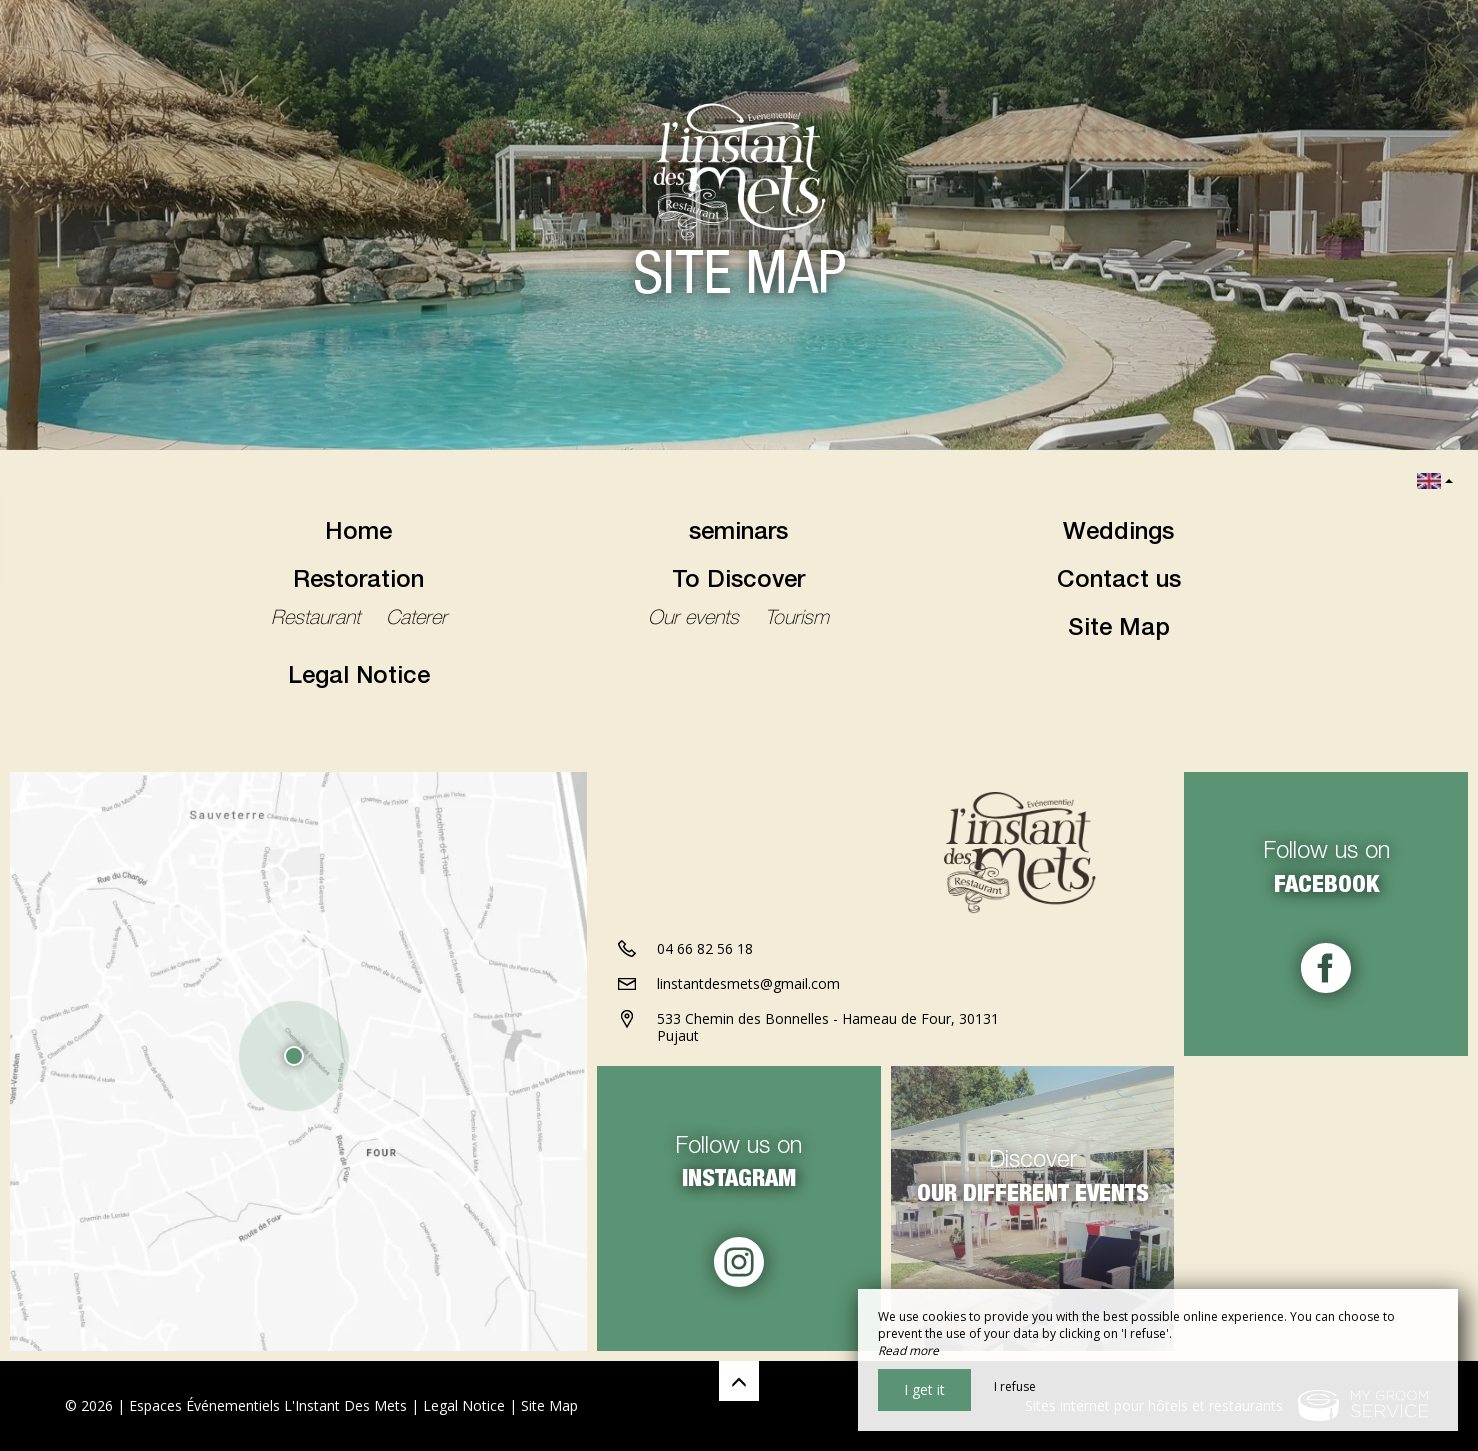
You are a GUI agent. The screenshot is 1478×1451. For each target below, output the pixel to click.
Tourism (797, 620)
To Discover (738, 582)
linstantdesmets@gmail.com (748, 983)
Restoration (358, 582)
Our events (696, 620)
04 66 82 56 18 (705, 948)
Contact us (1119, 582)
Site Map (1119, 630)
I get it (924, 1389)
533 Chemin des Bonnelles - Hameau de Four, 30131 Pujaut (828, 1027)
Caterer (416, 620)
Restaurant (318, 620)
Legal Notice (359, 678)
